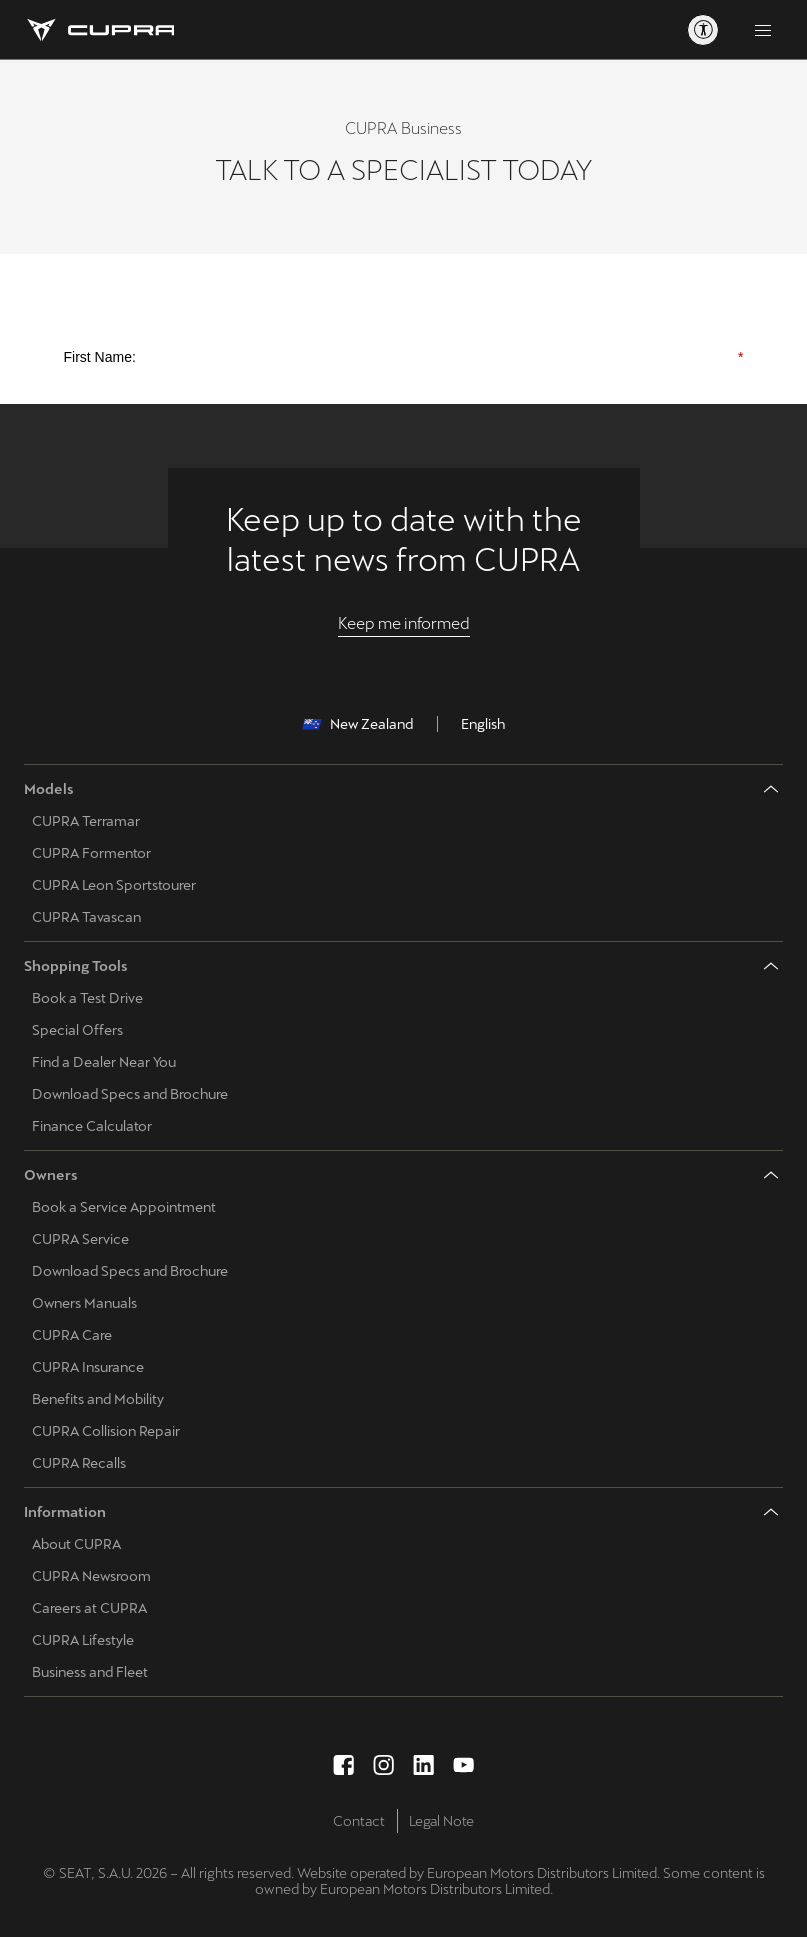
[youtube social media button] (464, 1765)
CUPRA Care (72, 1335)
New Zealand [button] (357, 724)
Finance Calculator (92, 1126)
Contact (359, 1821)
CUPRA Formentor (91, 853)
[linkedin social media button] (424, 1765)
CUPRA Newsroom (91, 1576)
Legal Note (441, 1821)
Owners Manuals (84, 1303)
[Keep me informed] (404, 624)
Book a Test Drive (87, 998)
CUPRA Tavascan (86, 917)
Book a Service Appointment (124, 1207)
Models (49, 789)
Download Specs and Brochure (130, 1094)
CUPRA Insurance (88, 1367)
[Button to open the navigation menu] (763, 30)
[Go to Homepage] (99, 30)
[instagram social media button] (384, 1765)
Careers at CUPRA (89, 1608)
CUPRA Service (80, 1239)
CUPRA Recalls (79, 1463)
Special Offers (77, 1030)
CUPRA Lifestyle (83, 1640)
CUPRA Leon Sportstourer (114, 885)
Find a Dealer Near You (104, 1062)
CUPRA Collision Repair (106, 1431)
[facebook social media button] (344, 1765)
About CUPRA (76, 1544)
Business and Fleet (90, 1672)
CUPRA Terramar (86, 821)
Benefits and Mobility (98, 1399)
